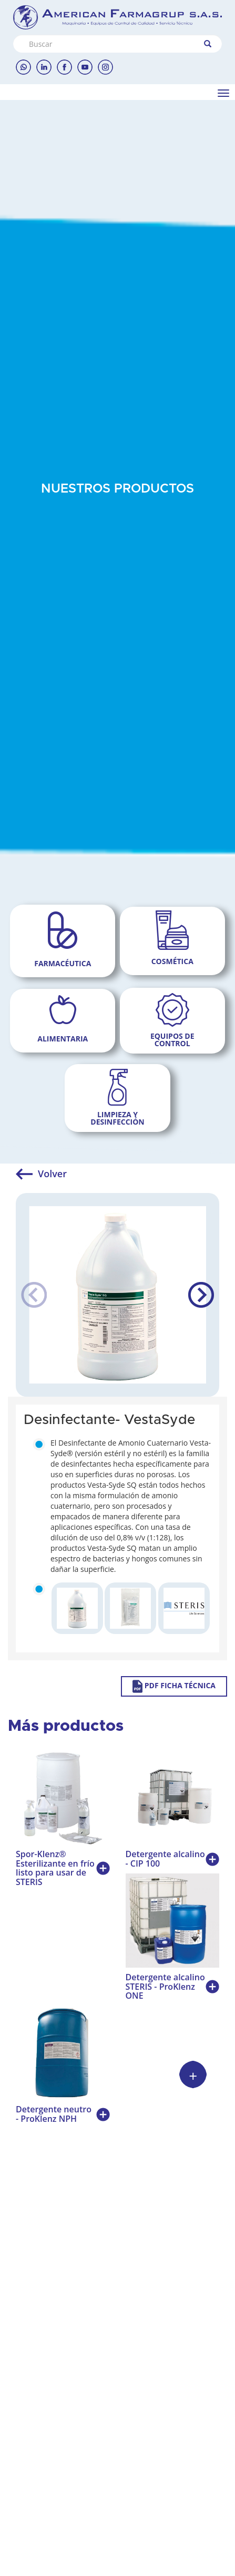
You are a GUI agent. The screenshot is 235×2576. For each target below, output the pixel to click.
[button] (201, 1294)
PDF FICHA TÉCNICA (174, 1686)
